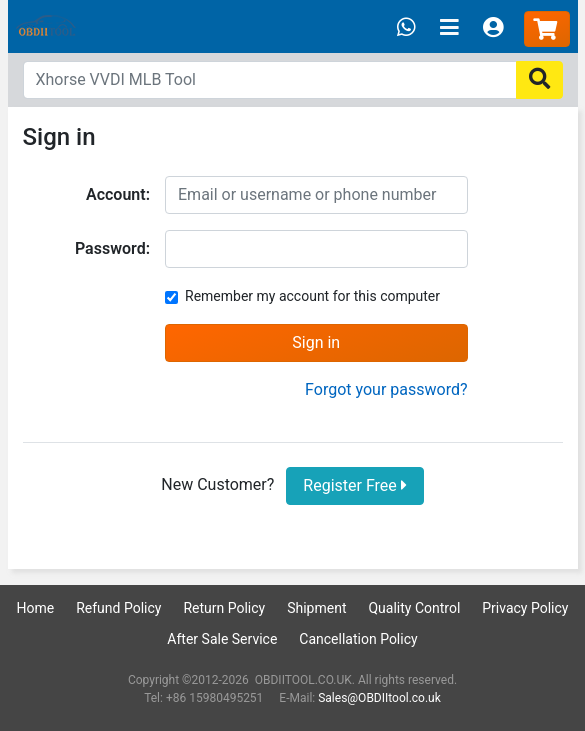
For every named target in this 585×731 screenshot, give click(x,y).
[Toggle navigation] (449, 29)
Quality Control (414, 608)
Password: (112, 248)
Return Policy (224, 608)
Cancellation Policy (358, 639)
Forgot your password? (386, 389)
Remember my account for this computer (312, 296)
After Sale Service (222, 639)
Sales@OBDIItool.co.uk (379, 698)
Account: (118, 194)
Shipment (316, 608)
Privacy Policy (525, 608)
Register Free (354, 485)
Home (36, 608)
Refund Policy (118, 608)
